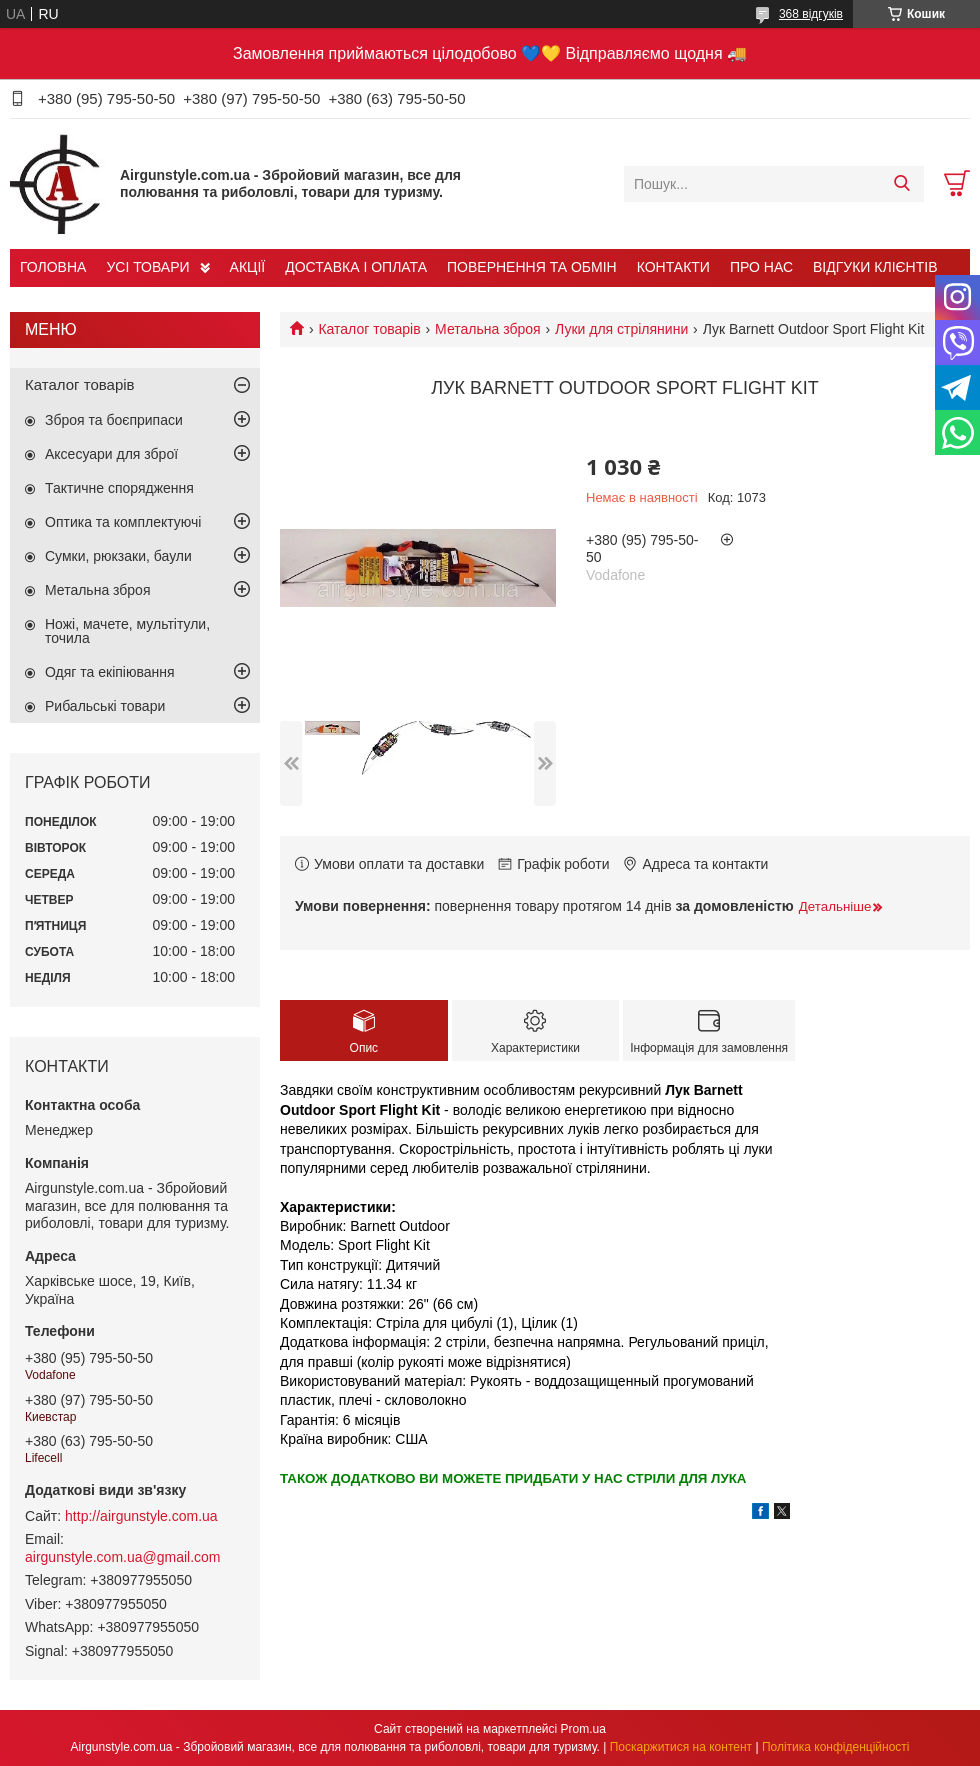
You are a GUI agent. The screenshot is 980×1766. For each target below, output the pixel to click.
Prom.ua (583, 1729)
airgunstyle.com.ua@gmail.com (123, 1557)
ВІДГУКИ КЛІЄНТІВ (875, 267)
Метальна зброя (488, 329)
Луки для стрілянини (621, 329)
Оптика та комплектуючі (123, 522)
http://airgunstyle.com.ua (141, 1516)
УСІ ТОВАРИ (147, 267)
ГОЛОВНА (53, 267)
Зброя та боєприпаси (114, 420)
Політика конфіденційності (836, 1747)
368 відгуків (811, 14)
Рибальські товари (105, 706)
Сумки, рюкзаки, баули (118, 556)
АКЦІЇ (248, 267)
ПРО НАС (761, 267)
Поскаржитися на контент (681, 1747)
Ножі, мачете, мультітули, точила (127, 631)
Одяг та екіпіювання (110, 672)
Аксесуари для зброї (111, 454)
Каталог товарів (369, 329)
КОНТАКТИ (673, 267)
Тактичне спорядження (119, 488)
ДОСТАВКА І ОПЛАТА (356, 267)
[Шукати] (901, 184)
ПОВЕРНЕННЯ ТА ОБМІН (532, 267)
